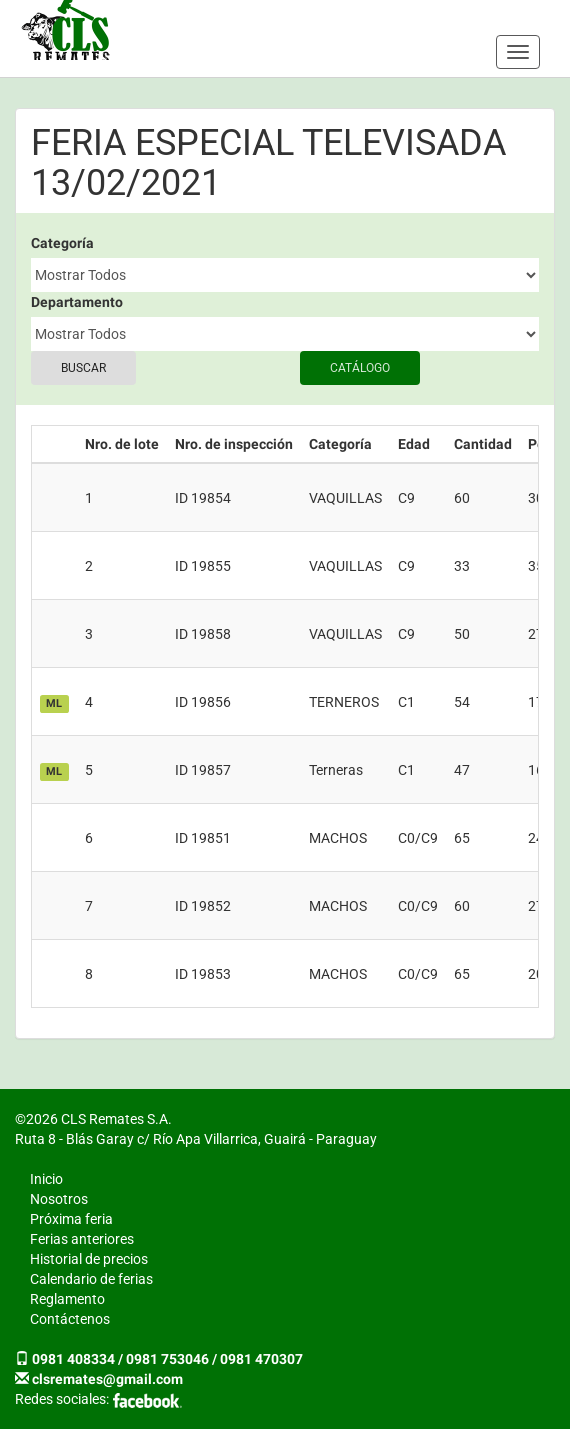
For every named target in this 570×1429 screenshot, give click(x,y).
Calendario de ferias (91, 1279)
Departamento (77, 302)
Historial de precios (89, 1259)
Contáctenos (70, 1319)
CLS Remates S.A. (66, 30)
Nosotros (59, 1199)
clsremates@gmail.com (107, 1379)
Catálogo (360, 368)
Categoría (62, 243)
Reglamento (67, 1299)
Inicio (46, 1179)
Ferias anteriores (82, 1239)
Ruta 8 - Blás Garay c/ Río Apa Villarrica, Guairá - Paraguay (196, 1139)
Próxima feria (71, 1219)
